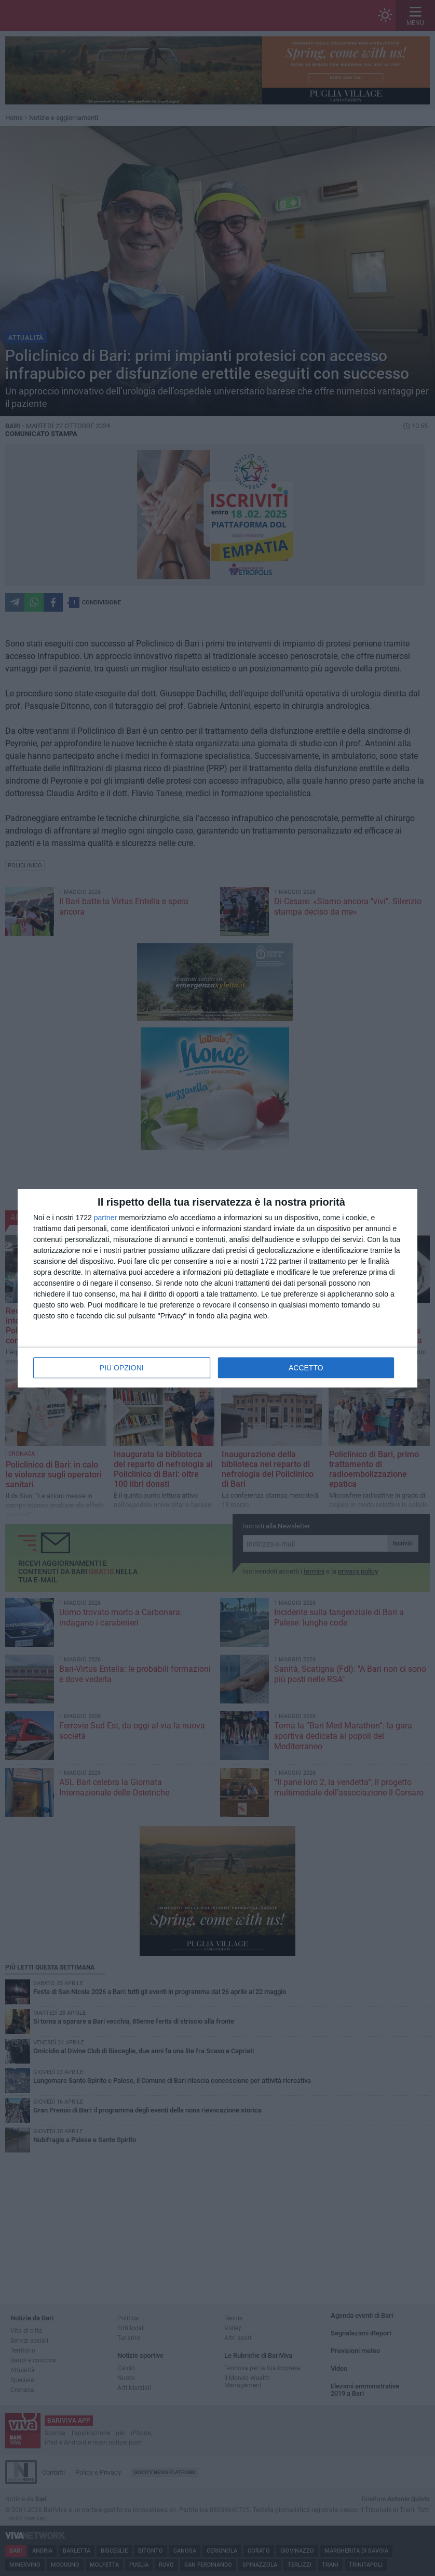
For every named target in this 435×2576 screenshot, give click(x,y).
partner (105, 1217)
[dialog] (217, 1288)
